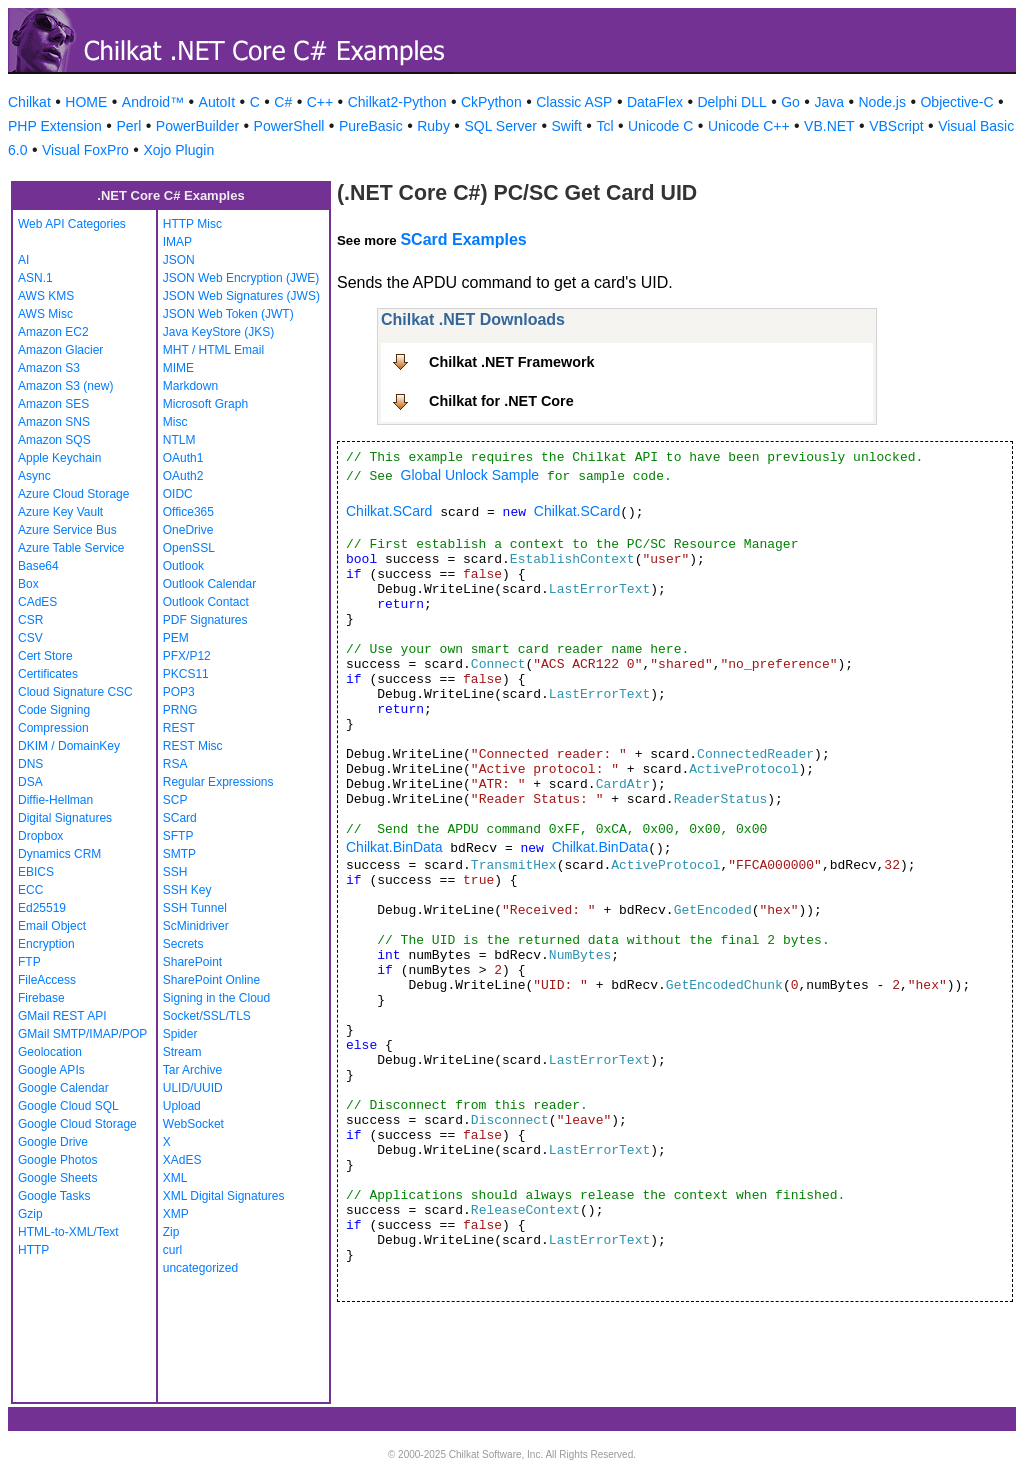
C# (283, 102)
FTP (29, 962)
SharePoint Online (211, 980)
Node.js (882, 102)
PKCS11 (186, 674)
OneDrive (188, 530)
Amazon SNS (54, 422)
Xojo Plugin (178, 150)
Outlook (183, 566)
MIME (178, 368)
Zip (171, 1232)
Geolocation (50, 1052)
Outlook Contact (206, 602)
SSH (175, 872)
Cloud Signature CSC (75, 692)
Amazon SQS (54, 440)
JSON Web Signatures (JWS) (241, 296)
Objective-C (956, 102)
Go (790, 102)
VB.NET (829, 126)
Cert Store (45, 656)
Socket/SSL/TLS (207, 1016)
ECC (30, 890)
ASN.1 (35, 278)
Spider (180, 1034)
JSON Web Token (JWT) (228, 314)
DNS (30, 764)
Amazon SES (53, 404)
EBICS (36, 872)
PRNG (180, 710)
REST (179, 728)
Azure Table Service (71, 548)
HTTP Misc (192, 224)
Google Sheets (57, 1178)
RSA (175, 764)
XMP (176, 1214)
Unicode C (660, 126)
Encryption (46, 944)
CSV (30, 638)
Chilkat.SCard (389, 511)
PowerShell (289, 126)
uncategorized (200, 1268)
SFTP (178, 836)
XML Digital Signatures (224, 1196)
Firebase (41, 998)
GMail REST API (62, 1016)
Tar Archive (192, 1070)
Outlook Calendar (209, 584)
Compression (53, 728)
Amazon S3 (49, 368)
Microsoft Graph (205, 404)
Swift (567, 126)
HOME (86, 102)
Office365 (188, 512)
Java (829, 102)
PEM (176, 638)
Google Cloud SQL (68, 1106)
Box (28, 584)
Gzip (30, 1214)
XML (175, 1178)
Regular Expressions (218, 782)
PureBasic (371, 126)
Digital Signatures (65, 818)
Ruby (433, 126)
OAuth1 (183, 458)
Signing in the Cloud (216, 998)
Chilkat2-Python (397, 102)
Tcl (604, 126)
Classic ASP (574, 102)
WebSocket (193, 1124)
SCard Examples (463, 239)
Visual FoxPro (85, 150)
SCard (180, 818)
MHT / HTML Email (213, 350)
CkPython (491, 102)
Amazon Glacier (60, 350)
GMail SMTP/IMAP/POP (82, 1034)
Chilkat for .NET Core (501, 401)
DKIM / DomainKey (69, 746)
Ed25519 (42, 908)
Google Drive (53, 1142)
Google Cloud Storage (77, 1124)
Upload (182, 1106)
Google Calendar (63, 1088)
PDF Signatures (205, 620)
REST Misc (193, 746)
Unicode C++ (749, 126)
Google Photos (57, 1160)
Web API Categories (72, 224)
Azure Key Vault (60, 512)
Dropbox (40, 836)
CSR (30, 620)
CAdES (37, 602)
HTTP (33, 1250)
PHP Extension (55, 126)
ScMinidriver (196, 926)
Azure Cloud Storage (73, 494)
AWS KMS (46, 296)
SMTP (179, 854)
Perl (128, 126)
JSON (179, 260)
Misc (175, 422)
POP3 (179, 692)
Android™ (153, 102)
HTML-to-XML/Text (68, 1232)
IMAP (177, 242)
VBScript (896, 126)
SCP (175, 800)
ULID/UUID (193, 1088)
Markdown (190, 386)
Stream (182, 1052)
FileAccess (47, 980)
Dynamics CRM (59, 854)
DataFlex (655, 102)
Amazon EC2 (53, 332)
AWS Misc (45, 314)
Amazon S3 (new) (65, 386)
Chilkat (29, 102)
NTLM (179, 440)
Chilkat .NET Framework (512, 362)
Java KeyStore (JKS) (218, 332)
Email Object (52, 926)
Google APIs (51, 1070)
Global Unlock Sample (470, 475)
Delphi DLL (731, 102)
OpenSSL (189, 548)
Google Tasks (54, 1196)
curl (172, 1250)
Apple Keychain (59, 458)
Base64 (38, 566)
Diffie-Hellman (55, 800)
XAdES (182, 1160)
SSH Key (187, 890)
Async (34, 476)
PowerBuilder (197, 126)
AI (23, 260)
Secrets (183, 944)
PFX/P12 (187, 656)
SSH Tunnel (195, 908)
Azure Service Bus (67, 530)
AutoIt (217, 102)
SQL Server (500, 126)
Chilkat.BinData (394, 847)
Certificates (48, 674)
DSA (30, 782)
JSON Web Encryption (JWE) (241, 278)
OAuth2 (183, 476)
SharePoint (192, 962)
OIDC (178, 494)
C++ (320, 102)
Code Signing (54, 710)
